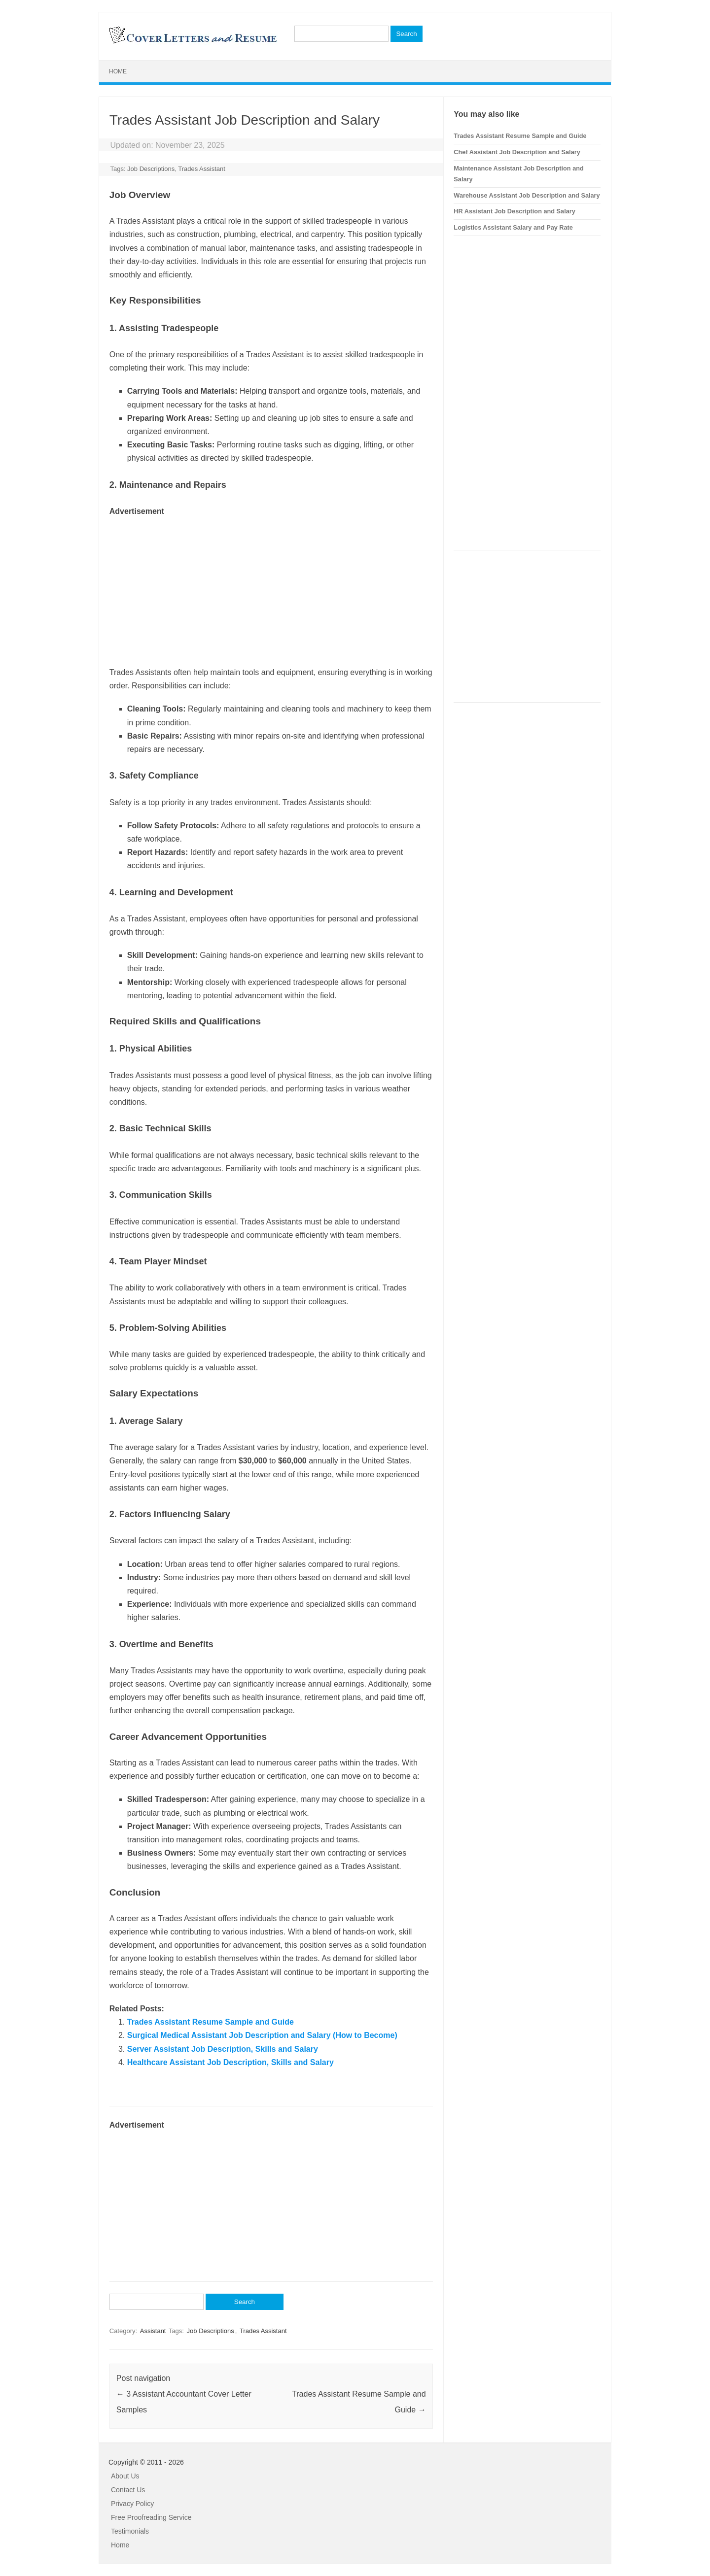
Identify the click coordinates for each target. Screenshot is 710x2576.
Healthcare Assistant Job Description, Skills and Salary (230, 2062)
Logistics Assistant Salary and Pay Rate (513, 227)
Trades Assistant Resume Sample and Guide (210, 2022)
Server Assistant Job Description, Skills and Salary (222, 2049)
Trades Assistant (201, 168)
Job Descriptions (151, 168)
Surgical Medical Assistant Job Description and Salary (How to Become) (262, 2035)
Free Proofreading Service (151, 2517)
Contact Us (128, 2490)
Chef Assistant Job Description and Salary (517, 152)
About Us (125, 2476)
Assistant (153, 2331)
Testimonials (130, 2531)
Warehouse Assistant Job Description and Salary (527, 195)
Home (118, 71)
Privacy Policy (132, 2504)
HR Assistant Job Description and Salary (514, 211)
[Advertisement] (271, 587)
